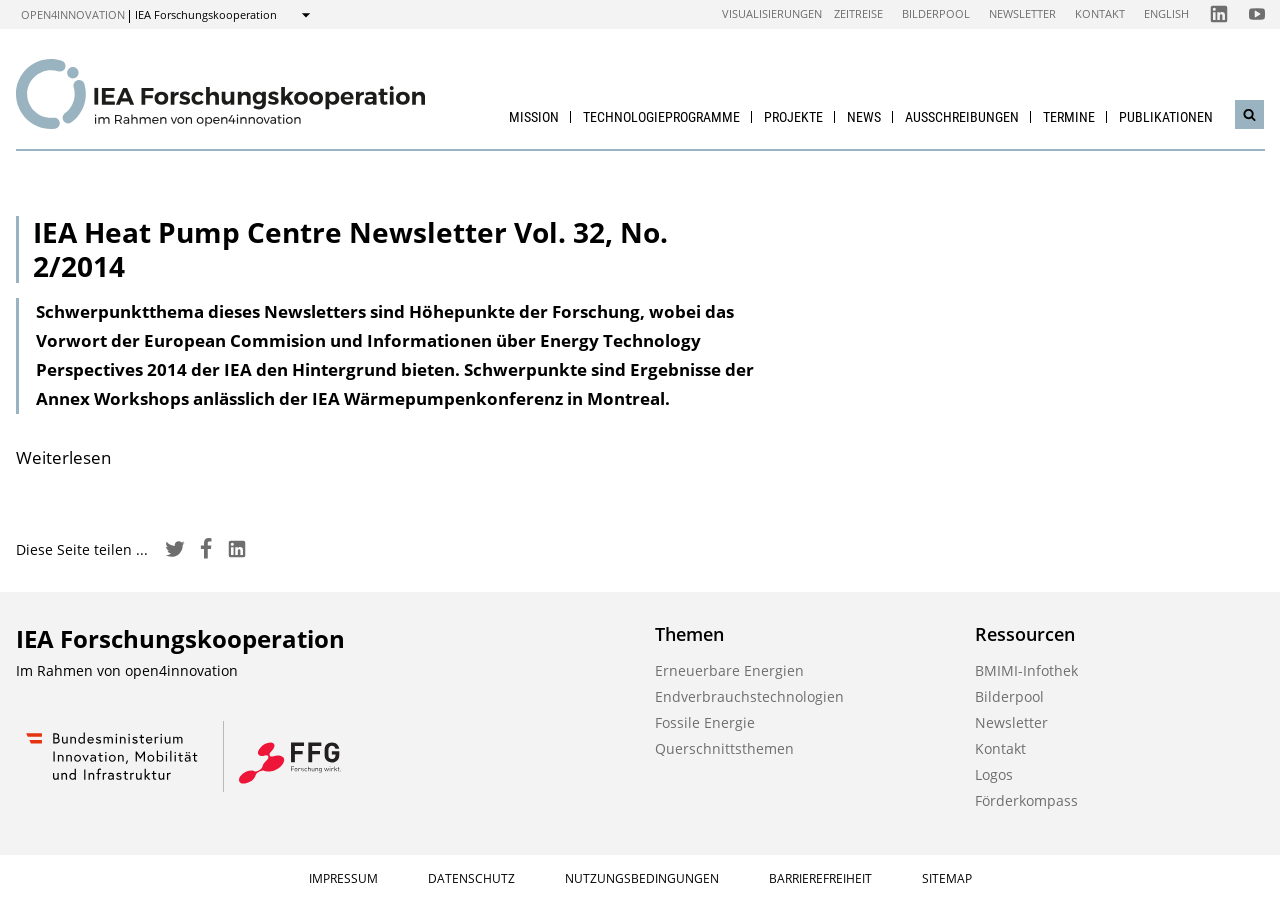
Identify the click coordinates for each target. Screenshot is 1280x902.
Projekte (793, 117)
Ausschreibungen (962, 117)
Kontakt (1100, 13)
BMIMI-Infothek (1026, 670)
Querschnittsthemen (724, 748)
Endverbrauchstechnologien (749, 696)
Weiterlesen (63, 457)
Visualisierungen (772, 13)
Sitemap (947, 878)
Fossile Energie (705, 722)
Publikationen (1166, 117)
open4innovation (73, 14)
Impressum (343, 878)
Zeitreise (858, 13)
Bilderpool (936, 13)
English (1166, 13)
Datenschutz (471, 878)
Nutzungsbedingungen (642, 878)
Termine (1069, 117)
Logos (994, 774)
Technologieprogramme (661, 117)
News (864, 117)
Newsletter (1022, 13)
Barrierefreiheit (820, 878)
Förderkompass (1026, 800)
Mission (534, 117)
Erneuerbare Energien (729, 670)
